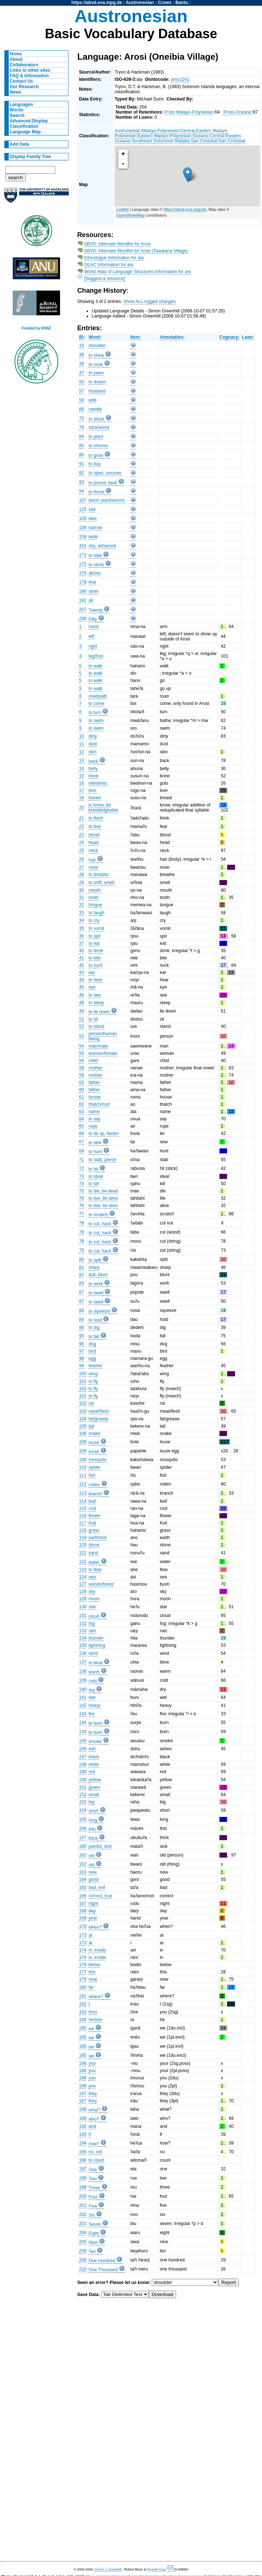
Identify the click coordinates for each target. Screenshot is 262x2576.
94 (81, 491)
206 (82, 2250)
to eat (93, 943)
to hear (95, 979)
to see (94, 995)
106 (82, 1433)
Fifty (92, 619)
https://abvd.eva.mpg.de (96, 2)
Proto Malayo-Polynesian (189, 112)
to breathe (98, 874)
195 (82, 2151)
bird (92, 1351)
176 (82, 1964)
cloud (93, 1616)
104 (82, 1418)
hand (93, 626)
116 (82, 1515)
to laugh (96, 912)
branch (95, 1493)
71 (81, 1159)
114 (82, 1501)
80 (81, 1259)
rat (91, 1403)
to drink (95, 950)
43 (81, 972)
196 (82, 2160)
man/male (98, 1046)
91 (81, 463)
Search (17, 115)
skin (92, 751)
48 (81, 1002)
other (93, 591)
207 (82, 609)
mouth (94, 890)
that (92, 582)
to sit (93, 1019)
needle (95, 409)
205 (82, 2241)
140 (82, 1689)
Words (17, 110)
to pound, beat (102, 482)
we (91, 2028)
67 (81, 1141)
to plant (95, 436)
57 (81, 391)
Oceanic (200, 135)
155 (82, 1819)
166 (82, 1895)
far (91, 1987)
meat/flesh (98, 1411)
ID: (82, 337)
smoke (95, 1741)
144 (82, 1722)
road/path (97, 696)
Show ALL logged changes (149, 301)
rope (92, 1126)
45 (81, 987)
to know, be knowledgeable (103, 807)
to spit (94, 936)
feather (95, 1365)
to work (95, 1283)
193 (82, 2134)
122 (82, 1561)
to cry (93, 920)
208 (82, 618)
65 (81, 1126)
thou (92, 2012)
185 (82, 2028)
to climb (96, 564)
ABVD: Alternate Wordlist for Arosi (117, 243)
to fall (93, 1336)
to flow (94, 1569)
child (93, 1060)
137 (82, 1662)
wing (93, 1373)
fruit (92, 1523)
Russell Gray (156, 2569)
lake (92, 518)
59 (81, 1067)
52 (81, 1026)
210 (82, 2269)
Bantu (181, 2)
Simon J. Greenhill (108, 2569)
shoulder (97, 345)
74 (81, 1183)
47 (81, 372)
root (92, 1508)
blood (93, 834)
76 (81, 1198)
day (92, 1910)
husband (97, 391)
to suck (95, 965)
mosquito (97, 1459)
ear (91, 972)
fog (91, 1623)
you (92, 2063)
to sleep (96, 1002)
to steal (95, 1176)
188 (82, 2109)
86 (81, 454)
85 (81, 445)
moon (93, 1598)
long (92, 1820)
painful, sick (100, 1846)
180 (82, 1987)
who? (93, 2119)
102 (82, 1403)
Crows (164, 2)
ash (92, 1748)
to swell (95, 1292)
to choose (98, 445)
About (16, 59)
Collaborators (24, 64)
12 (81, 751)
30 (81, 890)
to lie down (99, 1011)
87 (81, 1292)
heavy (94, 1705)
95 (81, 1335)
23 (81, 834)
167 (82, 1903)
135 (82, 1645)
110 (82, 1467)
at (90, 1935)
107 (82, 500)
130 (82, 1606)
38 (81, 354)
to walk (95, 665)
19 (81, 345)
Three (94, 2187)
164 (82, 1879)
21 (81, 818)
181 (82, 1996)
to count (96, 2160)
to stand (96, 1026)
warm (93, 1671)
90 (81, 1327)
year (92, 1918)
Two (92, 2178)
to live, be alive (103, 1198)
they (92, 2093)
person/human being (102, 1036)
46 (81, 995)
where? (95, 1996)
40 (81, 950)
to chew (96, 355)
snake (94, 1433)
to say (94, 1118)
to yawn (96, 372)
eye (92, 987)
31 (81, 897)
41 (81, 957)
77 (81, 1213)
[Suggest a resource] (104, 278)
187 (82, 2093)
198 (82, 2178)
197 (82, 2168)
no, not (95, 2151)
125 (82, 509)
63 (81, 1111)
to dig (93, 1327)
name (93, 1111)
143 (82, 1713)
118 (82, 1530)
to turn (94, 712)
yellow (94, 1779)
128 (82, 1591)
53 (81, 1036)
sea (92, 1576)
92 (81, 473)
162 (82, 1855)
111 (82, 1475)
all (90, 600)
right (92, 646)
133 (82, 1630)
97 (81, 1351)
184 (82, 2019)
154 (82, 1810)
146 (82, 1748)
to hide (95, 555)
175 (82, 573)
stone (93, 1544)
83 (81, 1283)
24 (81, 842)
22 (81, 826)
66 (81, 1133)
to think (95, 818)
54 (81, 1046)
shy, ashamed (102, 545)
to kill (93, 1183)
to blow (95, 1662)
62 (81, 1104)
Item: (135, 337)
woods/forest (101, 1584)
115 (82, 1508)
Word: (94, 337)
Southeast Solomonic (153, 140)
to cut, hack (99, 1223)
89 (81, 1319)
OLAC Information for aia (108, 264)
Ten (92, 2251)
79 (81, 427)
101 (82, 1381)
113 (82, 1493)
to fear (94, 826)
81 (81, 1267)
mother (95, 1067)
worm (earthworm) (106, 500)
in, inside (97, 1950)
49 (81, 1011)
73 (81, 1176)
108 (82, 1441)
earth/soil (97, 1537)
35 (81, 928)
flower (94, 1515)
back (93, 761)
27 (81, 867)
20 (81, 807)
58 (81, 400)
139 (82, 1680)
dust (92, 743)
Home (16, 53)
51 (81, 1019)
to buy (94, 463)
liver (92, 790)
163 (82, 1872)
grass (93, 1530)
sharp (93, 1267)
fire (91, 1713)
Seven (94, 2224)
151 (82, 1787)
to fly (93, 1381)
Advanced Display (29, 120)
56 (81, 1060)
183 (82, 2012)
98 (81, 1358)
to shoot (96, 419)
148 (82, 1764)
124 (82, 1576)
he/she (95, 2019)
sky (91, 1591)
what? (94, 2110)
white (93, 1764)
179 (82, 1979)
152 (82, 1794)
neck (93, 850)
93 (81, 482)
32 (81, 904)
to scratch (98, 1214)
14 (81, 768)
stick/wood (98, 427)
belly (93, 768)
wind (93, 1653)
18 (81, 797)
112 (82, 1484)
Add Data (19, 144)
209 (82, 2260)
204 (82, 2232)
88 (81, 1310)
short (93, 1811)
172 (82, 564)
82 (81, 1274)
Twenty (95, 610)
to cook (95, 364)
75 (81, 1191)
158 (82, 527)
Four (93, 2197)
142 (82, 1705)
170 (82, 1926)
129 (82, 1598)
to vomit (96, 928)
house (94, 1097)
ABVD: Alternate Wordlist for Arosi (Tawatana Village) (136, 250)
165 (82, 1887)
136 (82, 1653)
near (92, 1979)
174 (82, 1950)
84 (81, 436)
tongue (95, 904)
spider (94, 1467)
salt (91, 509)
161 (82, 545)
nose (93, 867)
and (92, 2126)
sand (93, 1552)
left (91, 636)
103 (82, 1411)
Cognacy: (229, 337)
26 (81, 859)
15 (81, 775)
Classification (24, 126)
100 (82, 1373)
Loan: (248, 337)
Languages (21, 104)
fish (91, 1475)
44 (81, 979)
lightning (96, 1645)
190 (82, 591)
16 (81, 783)
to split (94, 1260)
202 (82, 2214)
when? (95, 1927)
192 (82, 2126)
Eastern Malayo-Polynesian (164, 135)
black (93, 1756)
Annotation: (172, 337)
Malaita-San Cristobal (196, 140)
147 (82, 1756)
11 (81, 743)
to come (96, 703)
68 (81, 409)
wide (93, 536)
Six (91, 2215)
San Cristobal (232, 140)
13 (81, 760)
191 (82, 600)
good (93, 1879)
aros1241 (180, 79)
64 (81, 1118)
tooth (93, 897)
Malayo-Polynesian (160, 130)
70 (81, 418)
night (93, 1903)
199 (82, 2187)
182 (82, 2004)
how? (93, 2143)
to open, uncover (105, 473)
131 (82, 1615)
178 (82, 582)
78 (81, 1223)
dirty (92, 736)
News (15, 92)
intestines (97, 783)
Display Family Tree (30, 156)
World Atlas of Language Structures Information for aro (137, 271)
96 (81, 1343)
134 (82, 1638)
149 (82, 1771)
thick (93, 1838)
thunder (95, 1638)
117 (82, 1523)
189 (82, 2118)
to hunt (95, 1151)
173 (82, 1935)
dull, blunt (97, 1274)
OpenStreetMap (130, 215)
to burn (95, 1723)
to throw (96, 491)
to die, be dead (103, 1191)
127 (82, 1584)
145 (82, 1740)
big (91, 1801)
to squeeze (99, 1311)
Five (92, 2206)
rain (92, 1630)
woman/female (102, 1053)
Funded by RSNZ (36, 328)
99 (81, 1365)
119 (82, 1537)
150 (82, 1779)
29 (81, 882)
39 (81, 363)
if (89, 2134)
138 (82, 1671)
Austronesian (140, 2)
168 (82, 1910)
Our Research (24, 86)
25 (81, 850)
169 (82, 1918)
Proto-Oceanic (237, 112)
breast (94, 797)
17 (81, 790)
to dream (97, 381)
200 (82, 2196)
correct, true (100, 1895)
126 (82, 518)
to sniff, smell (101, 882)
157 (82, 1837)
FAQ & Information (29, 75)
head (93, 842)
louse (93, 1442)
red (91, 1771)
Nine (93, 2242)
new (92, 1872)
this (91, 1972)
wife (92, 400)
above (94, 573)
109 (82, 1459)
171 (82, 554)
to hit (93, 1169)
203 (82, 2223)
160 (82, 1846)
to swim (95, 720)
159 (82, 536)
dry (91, 1690)
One (92, 2169)
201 (82, 2205)
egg (92, 1358)
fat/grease (98, 1418)
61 (81, 1097)
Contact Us (21, 81)
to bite (94, 957)
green (94, 1787)
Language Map (25, 131)
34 (81, 920)
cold (92, 1681)
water (93, 1562)
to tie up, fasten (103, 1133)
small (93, 1794)
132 (82, 1623)
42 (81, 965)
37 (81, 943)
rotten (94, 1484)
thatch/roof (98, 1104)
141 (82, 1697)
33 (81, 912)
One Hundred (101, 2260)
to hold (95, 1320)
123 (82, 1569)
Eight (93, 2233)
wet (91, 1697)
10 (81, 736)
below (94, 1964)
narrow (95, 527)
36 (81, 936)
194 (82, 2143)
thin (92, 1829)
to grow (95, 455)
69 (81, 1150)
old (91, 1855)
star (92, 1606)
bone (93, 775)
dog (92, 1343)
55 (81, 1053)
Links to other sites (30, 70)
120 (82, 1544)
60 (81, 1082)
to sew (94, 1142)
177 (82, 1972)
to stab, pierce (102, 1159)
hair (92, 860)
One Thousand (103, 2269)
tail (91, 1426)
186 (82, 2063)
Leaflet (122, 209)
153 (82, 1801)
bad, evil (96, 1887)
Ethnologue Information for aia (114, 257)
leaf (92, 1501)
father (94, 1082)
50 (81, 381)
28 (81, 874)
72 (81, 1168)
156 (82, 1828)
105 (82, 1426)
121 (82, 1552)
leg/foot (95, 656)
